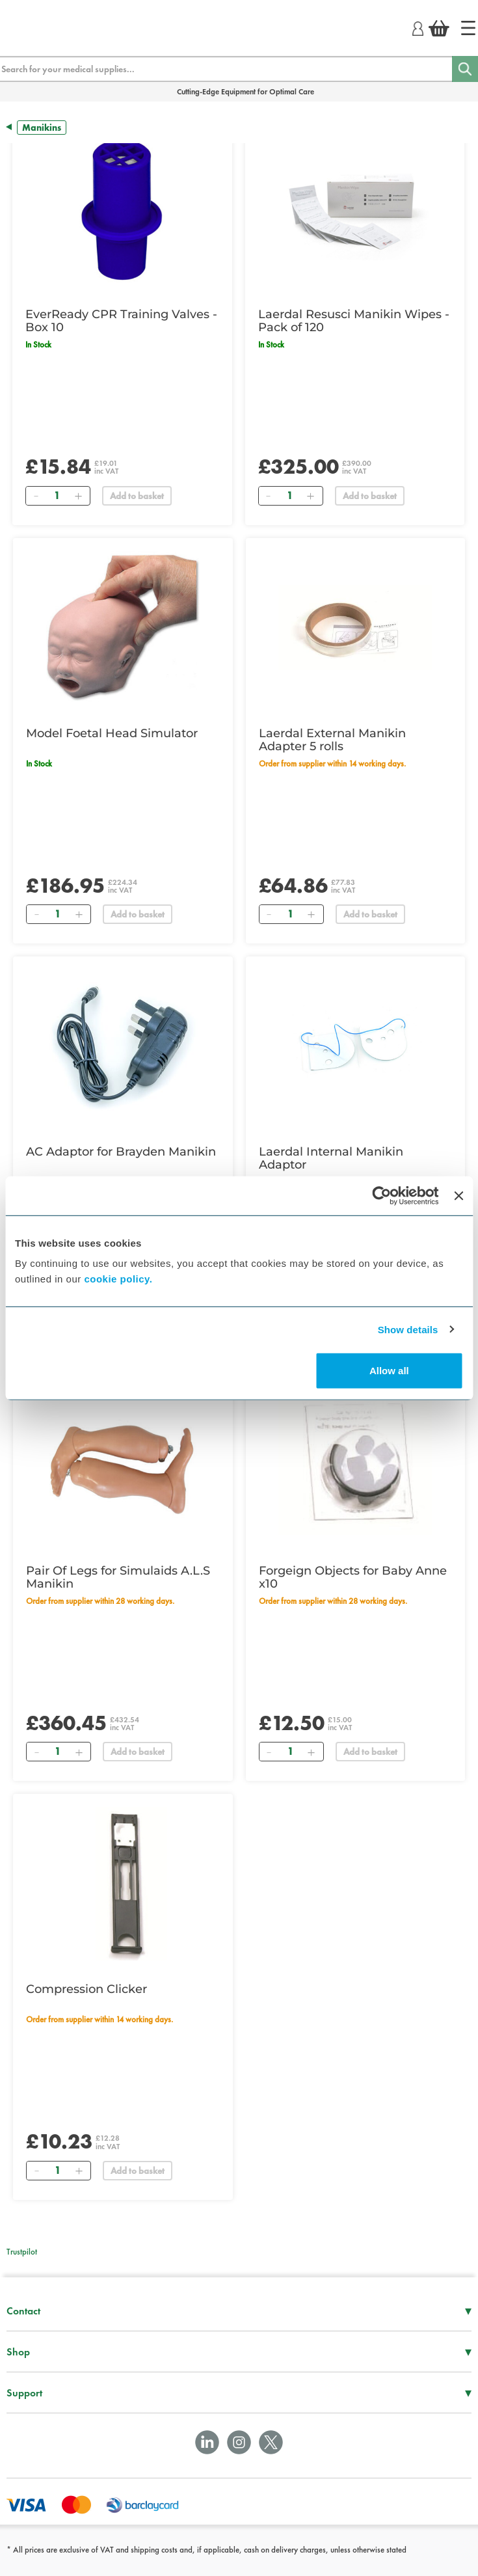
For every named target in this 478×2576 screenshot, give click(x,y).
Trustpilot (22, 2251)
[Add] (78, 496)
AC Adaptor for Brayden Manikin (121, 1151)
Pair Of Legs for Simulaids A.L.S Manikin (118, 1577)
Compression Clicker (86, 1989)
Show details (408, 1329)
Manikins (41, 127)
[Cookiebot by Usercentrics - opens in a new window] (382, 1195)
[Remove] (36, 496)
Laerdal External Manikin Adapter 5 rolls (332, 740)
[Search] (465, 69)
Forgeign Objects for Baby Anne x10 (353, 1577)
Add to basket (137, 496)
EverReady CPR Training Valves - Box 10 (121, 321)
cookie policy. (118, 1278)
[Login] (417, 27)
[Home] (468, 28)
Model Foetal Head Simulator (112, 733)
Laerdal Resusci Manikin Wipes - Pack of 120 (353, 321)
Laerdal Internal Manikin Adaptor (331, 1158)
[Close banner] (458, 1195)
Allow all (389, 1370)
